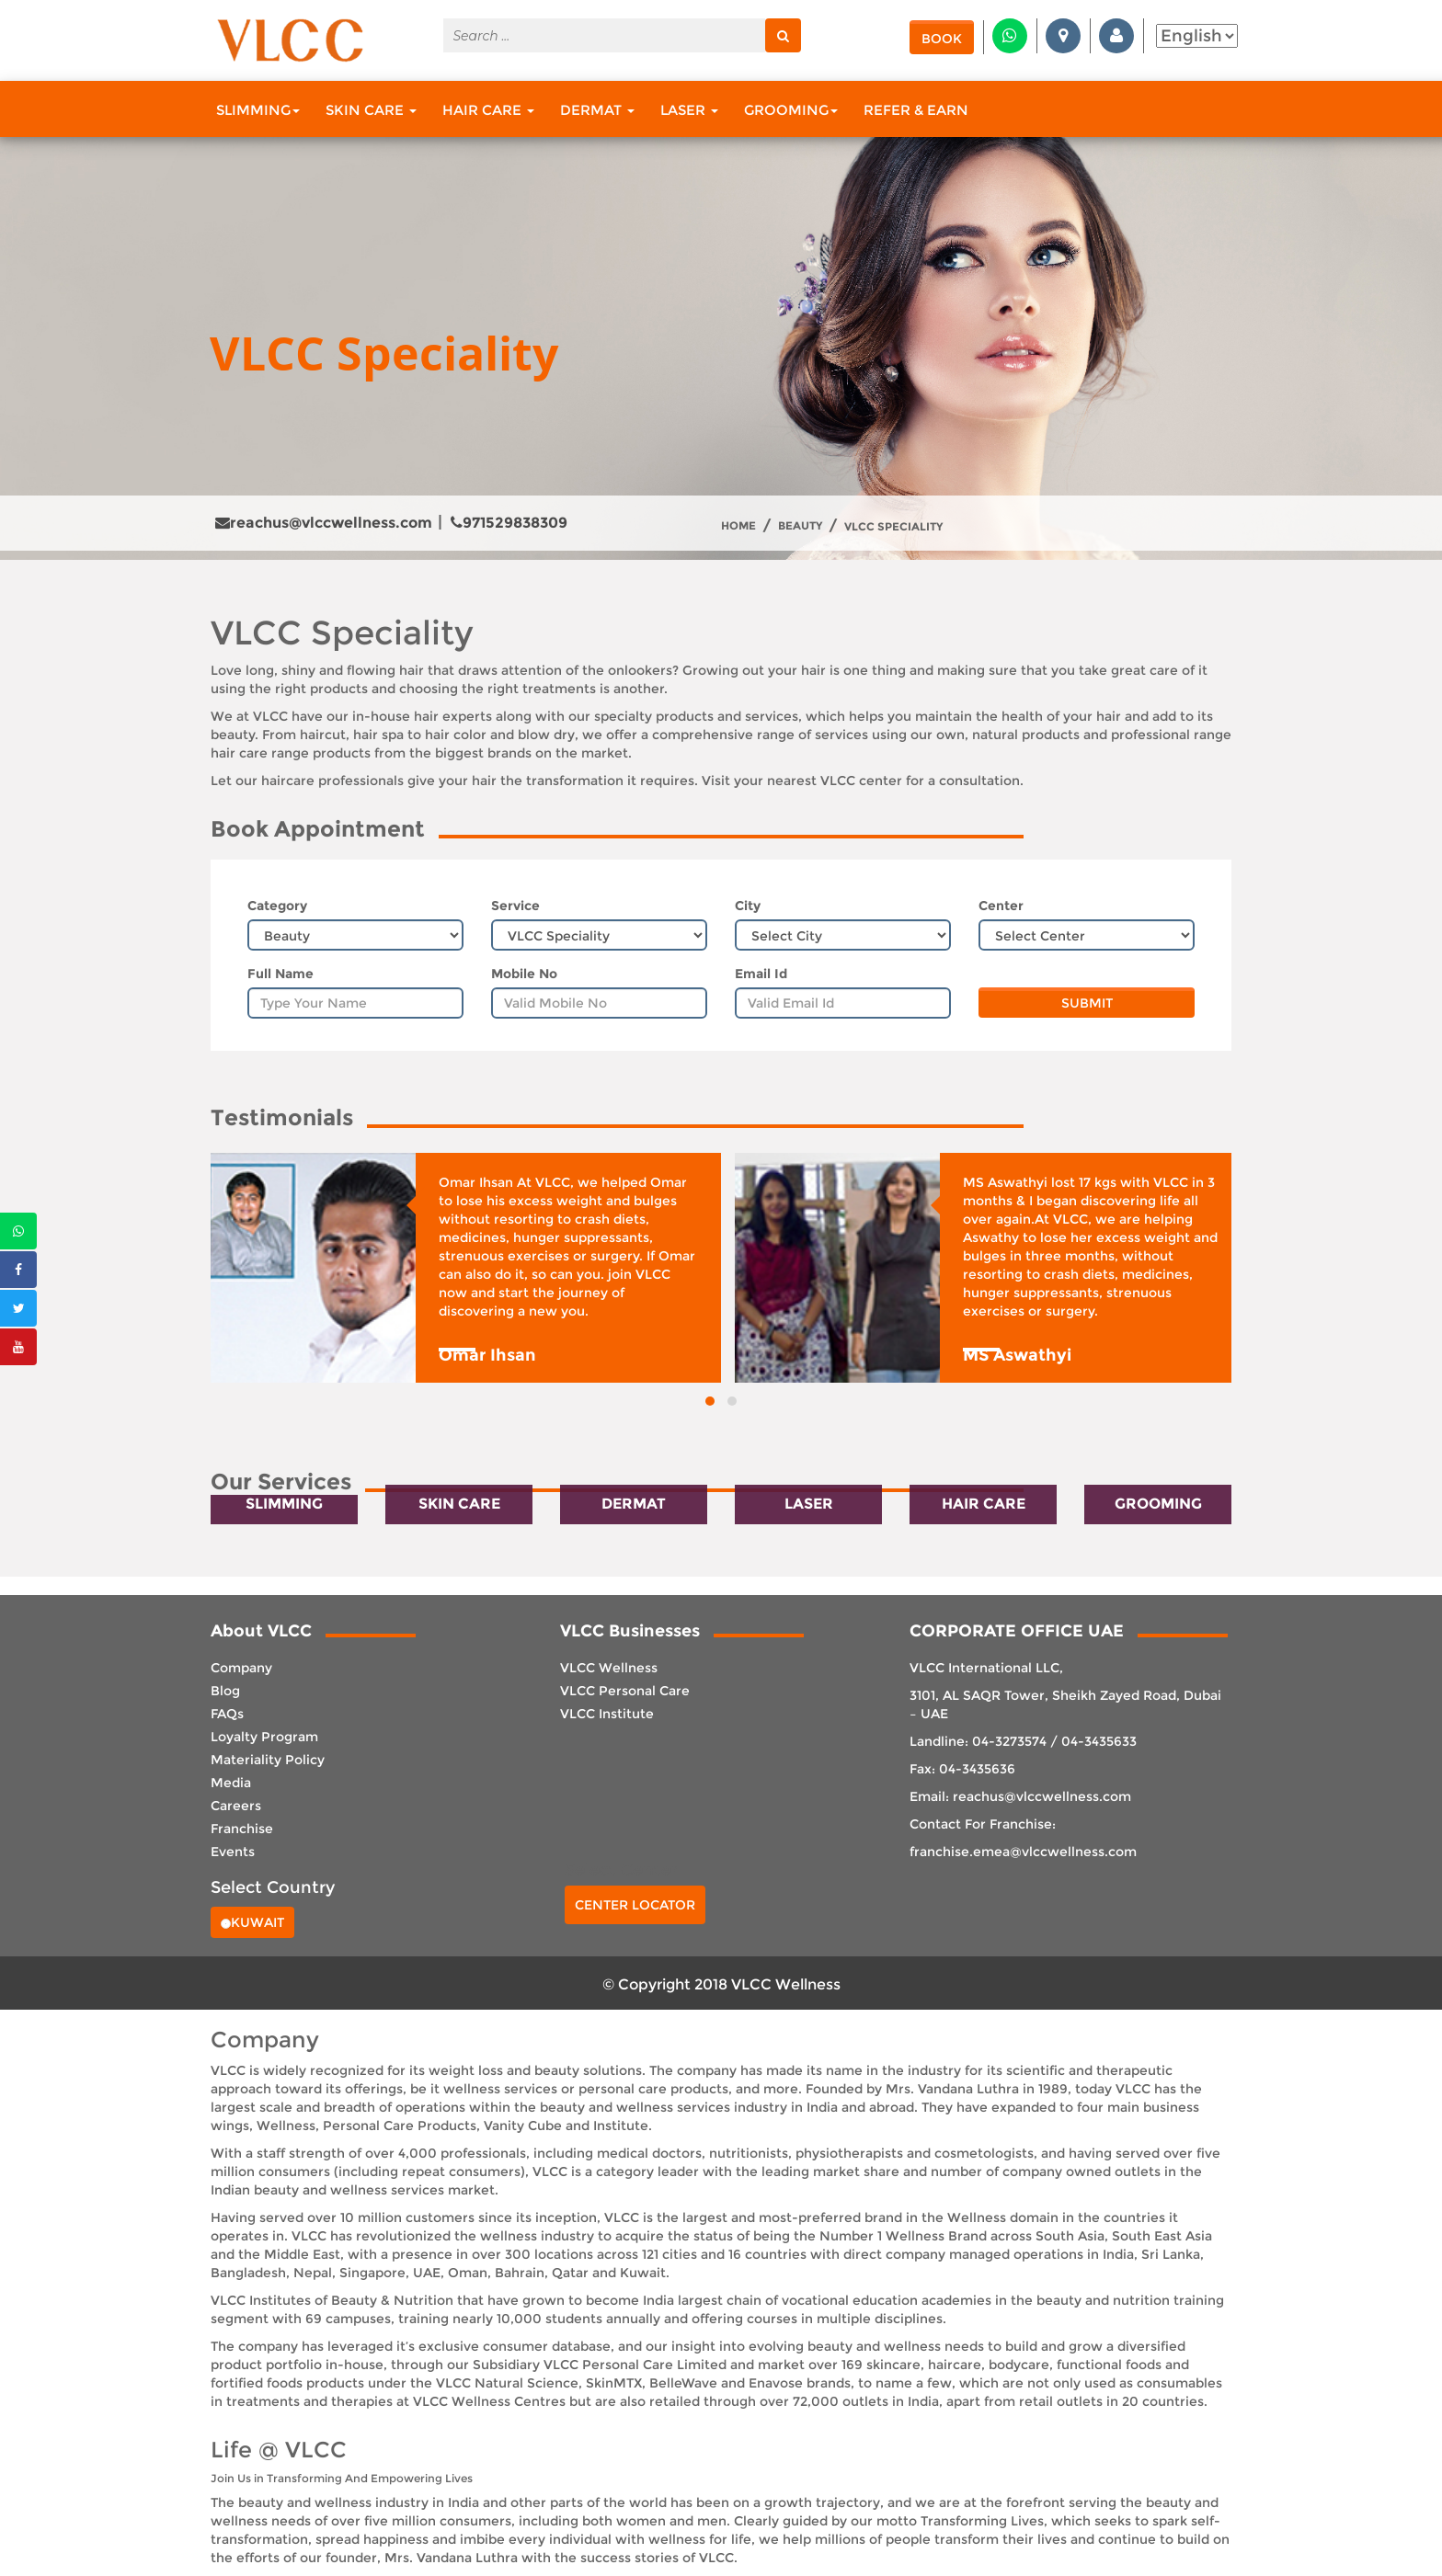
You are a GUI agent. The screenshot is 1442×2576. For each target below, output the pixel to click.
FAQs (227, 1713)
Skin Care (371, 110)
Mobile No (524, 973)
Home (738, 525)
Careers (236, 1805)
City (748, 905)
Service (515, 905)
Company (241, 1667)
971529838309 (509, 522)
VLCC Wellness (609, 1667)
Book (941, 38)
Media (231, 1782)
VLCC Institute (607, 1713)
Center (1001, 905)
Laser (689, 110)
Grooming (791, 110)
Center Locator (635, 1905)
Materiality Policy (268, 1759)
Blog (225, 1690)
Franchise (242, 1828)
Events (233, 1851)
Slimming (258, 110)
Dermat (597, 110)
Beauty (800, 525)
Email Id (761, 973)
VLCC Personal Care (625, 1690)
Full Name (280, 973)
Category (277, 905)
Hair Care (488, 110)
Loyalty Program (264, 1736)
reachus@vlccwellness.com (323, 522)
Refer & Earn (916, 110)
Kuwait (252, 1922)
